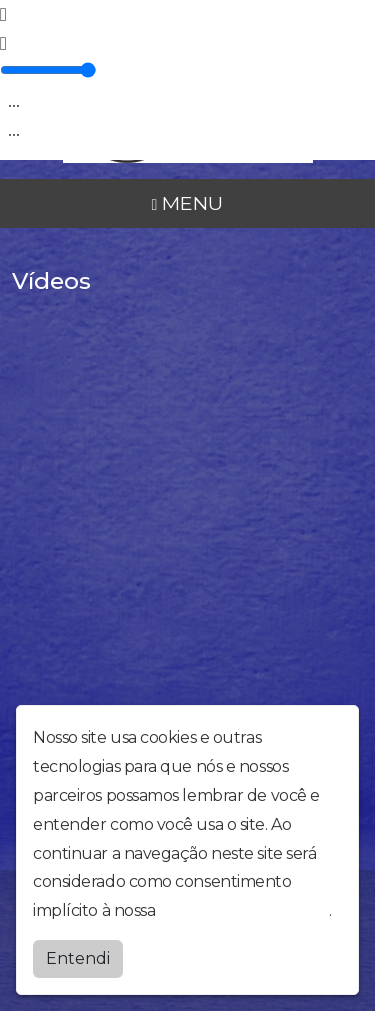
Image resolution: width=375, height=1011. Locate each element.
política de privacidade (244, 910)
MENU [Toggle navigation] (188, 203)
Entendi (78, 958)
